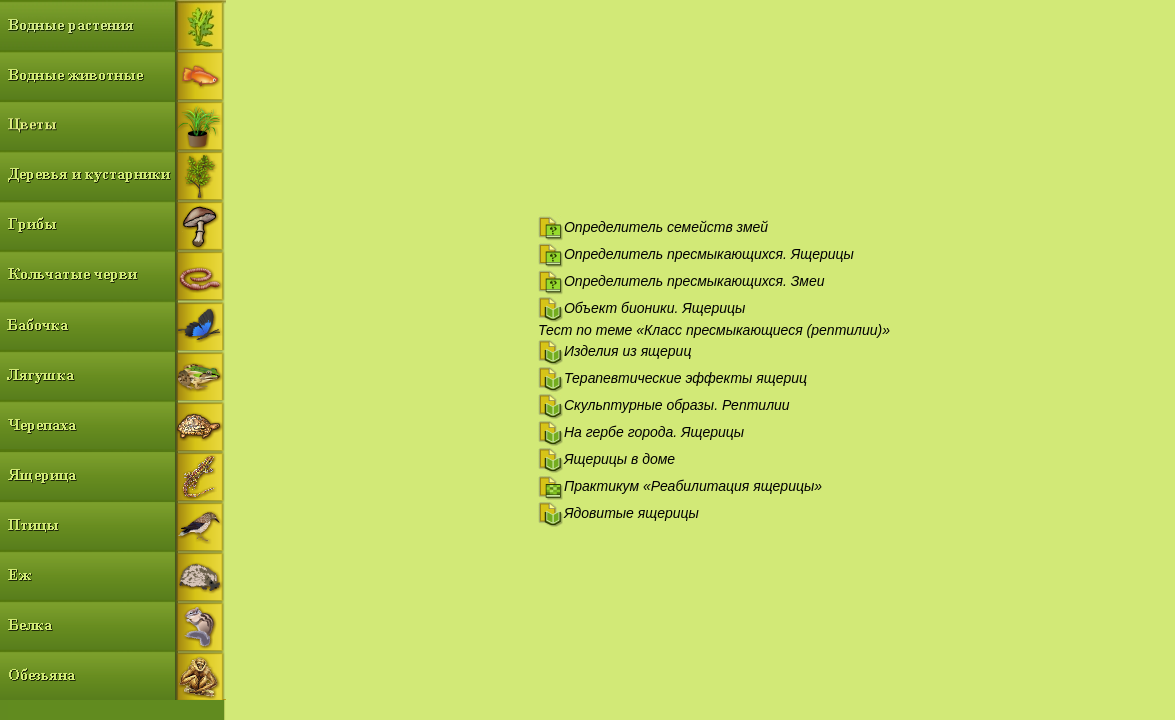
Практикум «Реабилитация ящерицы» (693, 486)
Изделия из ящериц (627, 351)
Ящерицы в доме (619, 459)
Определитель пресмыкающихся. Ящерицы (709, 254)
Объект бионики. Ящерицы (654, 308)
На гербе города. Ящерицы (654, 432)
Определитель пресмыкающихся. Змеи (694, 281)
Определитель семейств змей (666, 227)
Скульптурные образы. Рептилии (677, 405)
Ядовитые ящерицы (631, 513)
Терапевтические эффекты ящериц (685, 378)
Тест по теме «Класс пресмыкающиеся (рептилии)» (714, 330)
